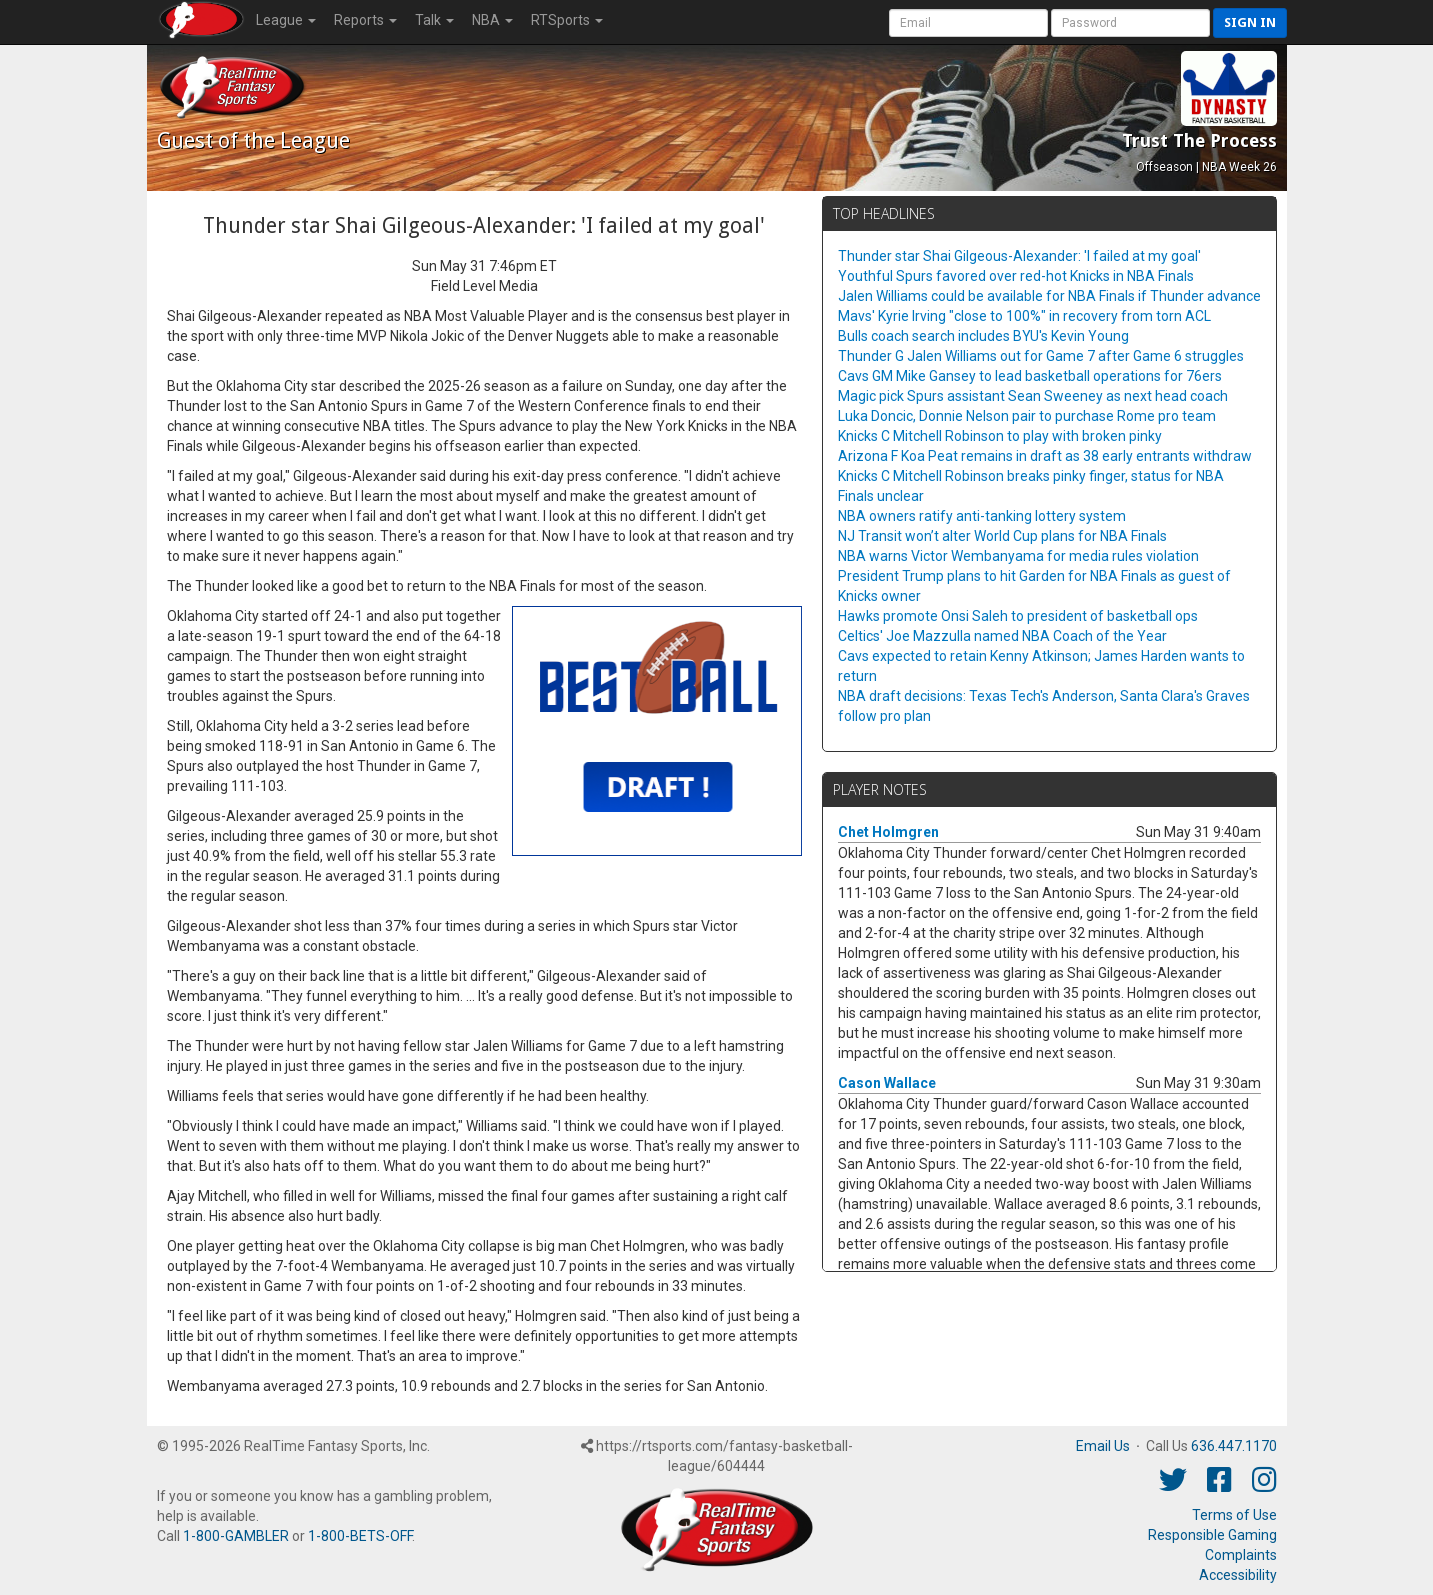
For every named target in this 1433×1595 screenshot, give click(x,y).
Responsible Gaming (1212, 1535)
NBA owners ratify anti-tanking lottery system (982, 516)
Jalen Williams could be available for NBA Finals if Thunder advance (1049, 296)
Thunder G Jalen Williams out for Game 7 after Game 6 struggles (1041, 356)
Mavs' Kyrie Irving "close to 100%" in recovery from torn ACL (1024, 316)
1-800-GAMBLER (236, 1536)
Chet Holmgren (888, 832)
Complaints (1241, 1555)
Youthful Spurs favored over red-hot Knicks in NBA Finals (1016, 276)
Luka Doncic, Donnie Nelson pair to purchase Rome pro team (1027, 416)
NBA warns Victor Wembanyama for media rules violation (1018, 556)
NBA (492, 20)
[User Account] (968, 23)
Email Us (1103, 1446)
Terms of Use (1234, 1515)
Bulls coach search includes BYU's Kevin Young (983, 336)
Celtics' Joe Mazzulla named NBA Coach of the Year (1002, 636)
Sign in (1250, 22)
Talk (434, 20)
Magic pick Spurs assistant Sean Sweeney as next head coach (1033, 396)
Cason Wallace (887, 1083)
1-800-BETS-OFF (360, 1536)
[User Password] (1130, 23)
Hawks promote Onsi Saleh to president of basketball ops (1018, 616)
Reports (365, 20)
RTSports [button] (567, 20)
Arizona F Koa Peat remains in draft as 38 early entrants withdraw (1045, 456)
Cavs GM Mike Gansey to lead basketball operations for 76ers (1030, 376)
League (286, 20)
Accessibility (1238, 1575)
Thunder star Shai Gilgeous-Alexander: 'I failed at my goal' (1019, 256)
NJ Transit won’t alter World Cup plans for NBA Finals (1002, 536)
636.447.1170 (1234, 1446)
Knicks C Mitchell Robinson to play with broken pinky (1000, 436)
